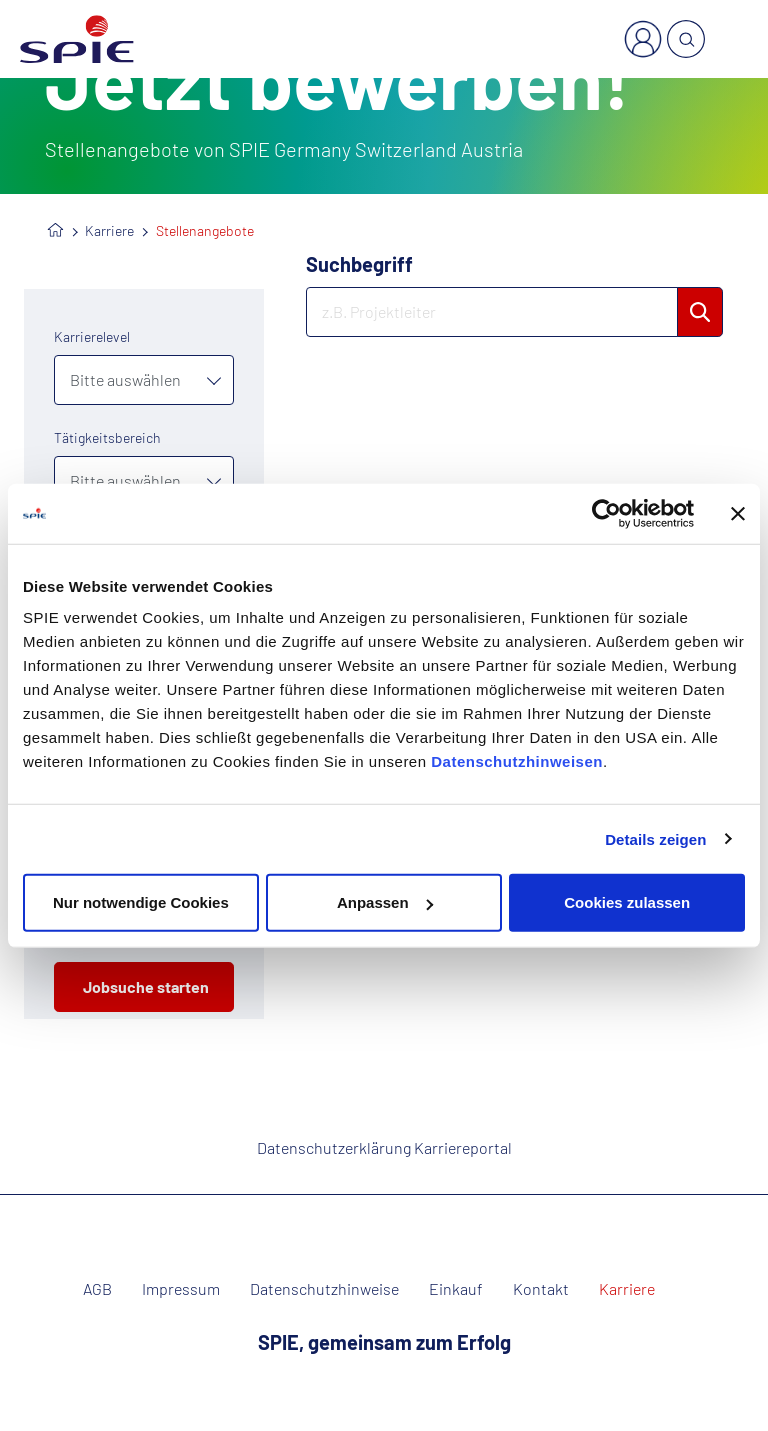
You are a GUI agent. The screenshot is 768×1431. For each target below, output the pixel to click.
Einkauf (456, 1289)
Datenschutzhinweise (324, 1289)
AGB (97, 1289)
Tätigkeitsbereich (107, 437)
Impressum (181, 1289)
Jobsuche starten (146, 986)
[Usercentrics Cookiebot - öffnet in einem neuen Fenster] (606, 513)
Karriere (109, 230)
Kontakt (541, 1289)
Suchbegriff (359, 264)
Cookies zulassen (627, 902)
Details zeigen (655, 838)
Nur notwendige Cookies (141, 902)
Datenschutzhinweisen (517, 761)
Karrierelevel (92, 336)
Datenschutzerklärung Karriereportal (384, 1147)
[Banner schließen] (738, 513)
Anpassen (385, 902)
